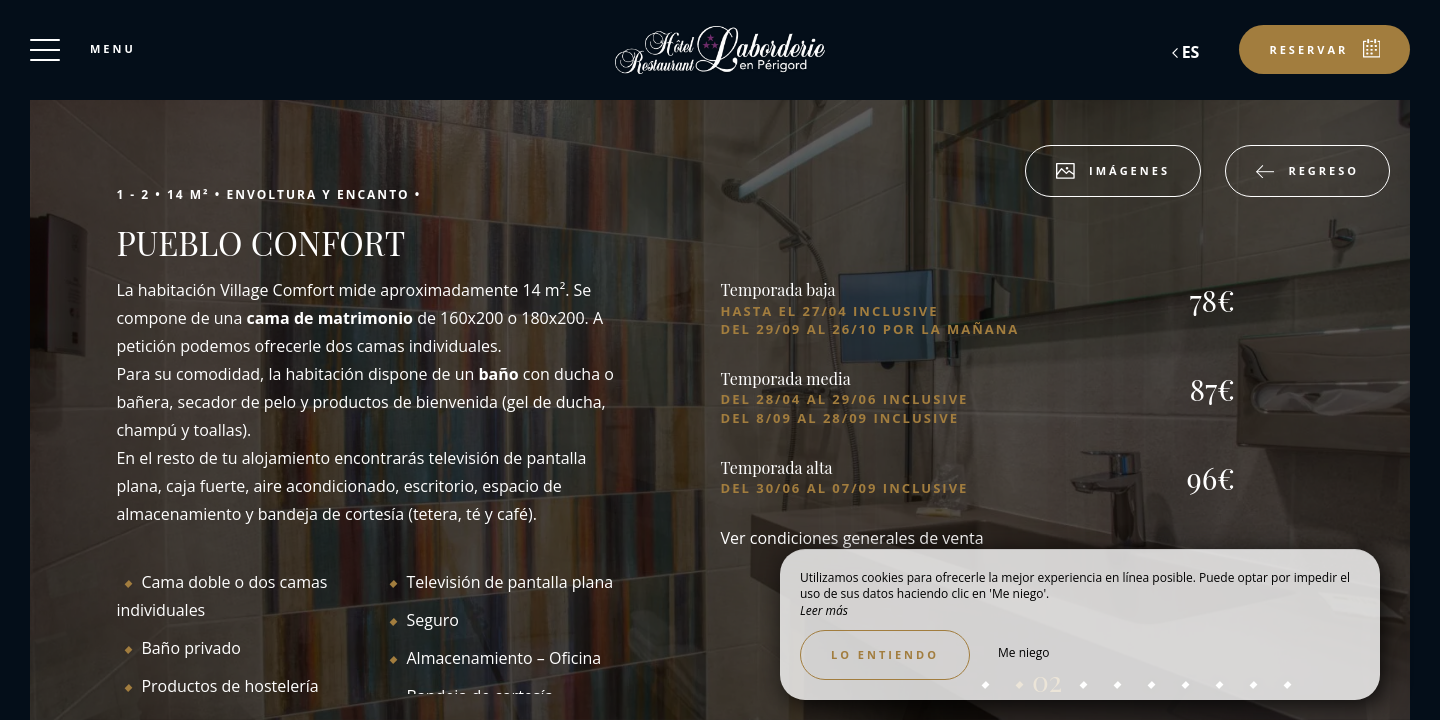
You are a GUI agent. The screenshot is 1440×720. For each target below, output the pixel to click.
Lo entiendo (885, 654)
